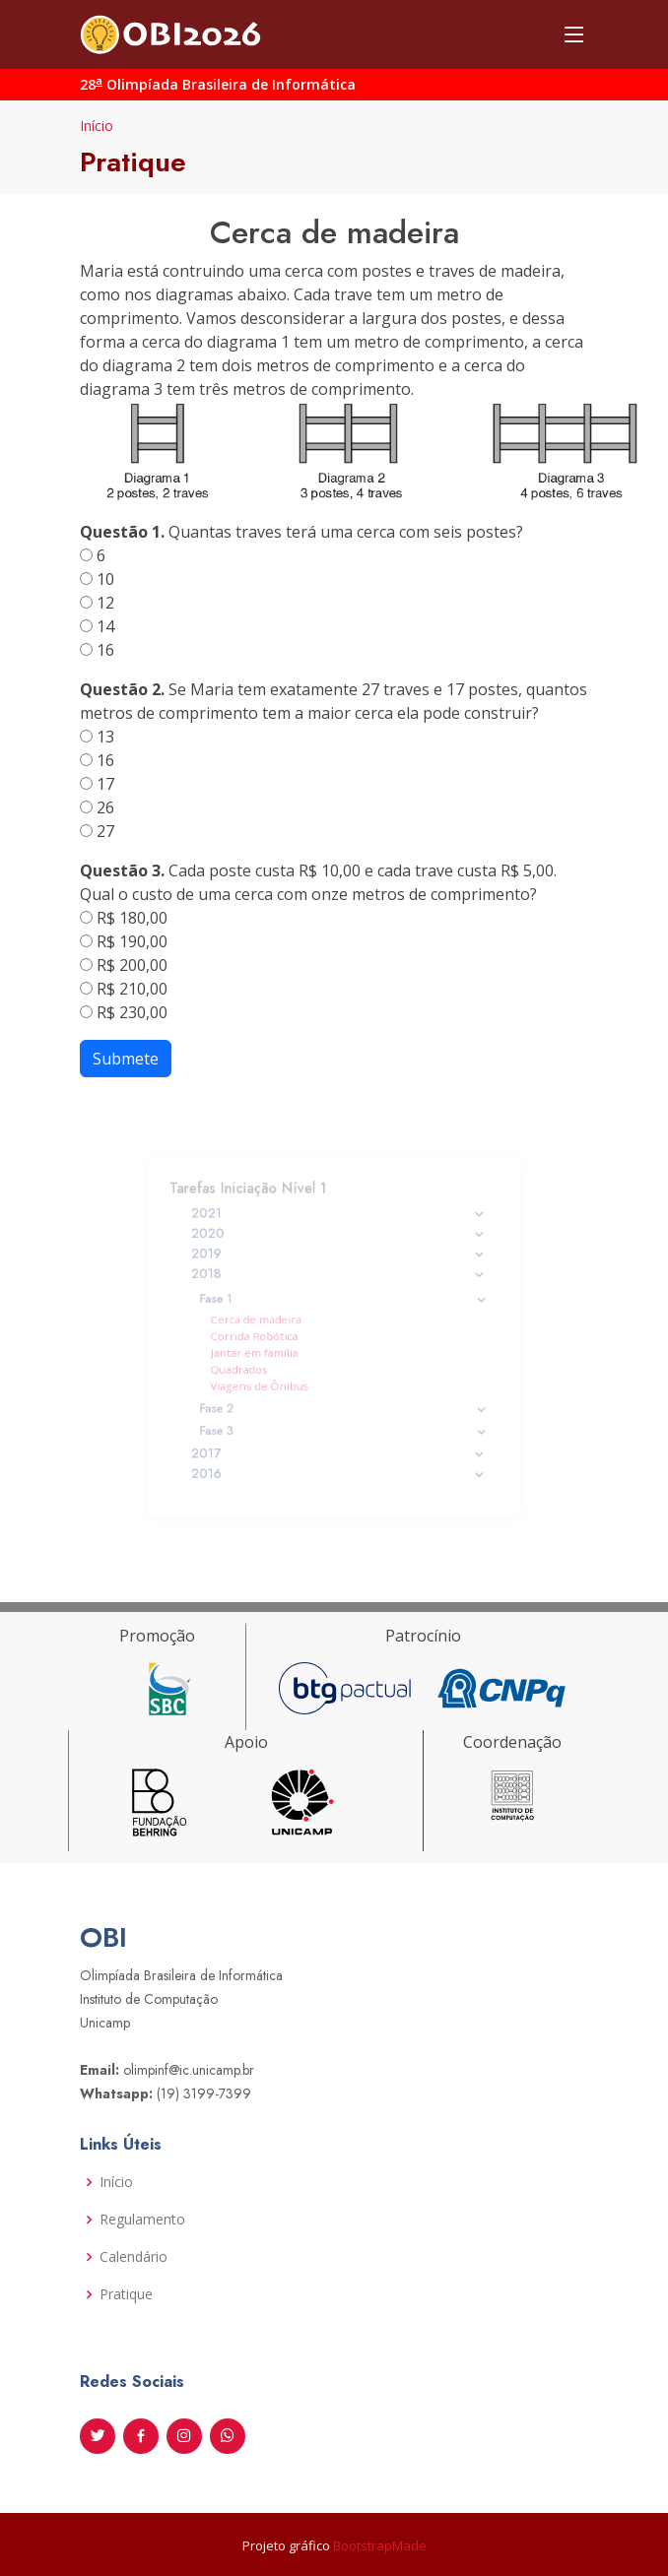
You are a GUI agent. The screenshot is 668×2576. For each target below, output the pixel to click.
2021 (339, 1231)
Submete (126, 1058)
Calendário (133, 2257)
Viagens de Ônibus (270, 1379)
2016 (339, 1454)
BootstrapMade (380, 2545)
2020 (339, 1249)
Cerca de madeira (267, 1322)
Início (96, 125)
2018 (339, 1283)
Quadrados (253, 1364)
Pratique (126, 2294)
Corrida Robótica (266, 1336)
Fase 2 (343, 1398)
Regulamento (142, 2219)
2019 (339, 1266)
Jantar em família (266, 1350)
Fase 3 (343, 1416)
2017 (339, 1437)
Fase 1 (343, 1304)
